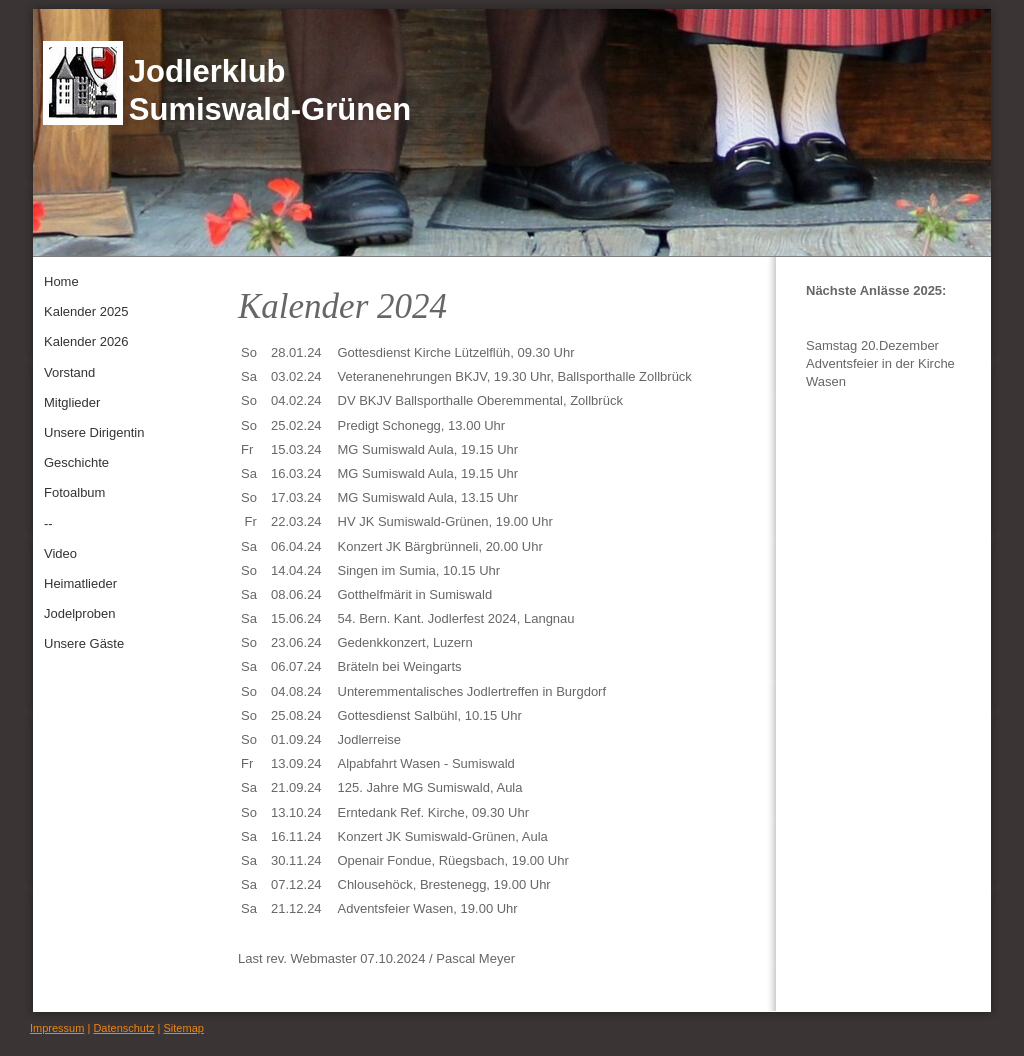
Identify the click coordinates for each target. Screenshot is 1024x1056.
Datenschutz (123, 1028)
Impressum (57, 1028)
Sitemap (184, 1028)
